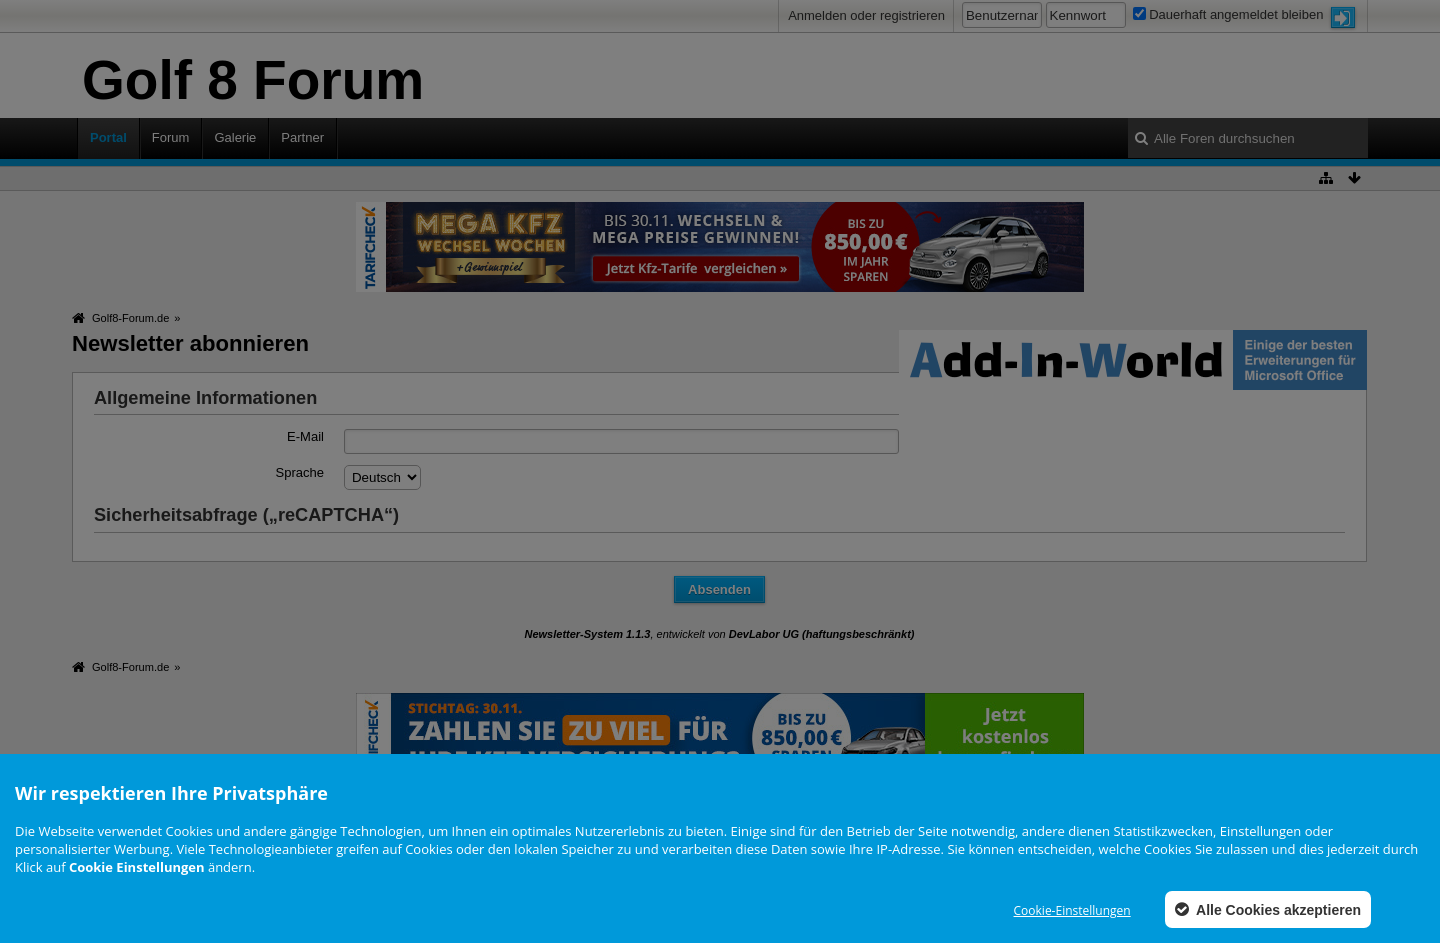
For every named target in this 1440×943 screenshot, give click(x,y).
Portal (108, 137)
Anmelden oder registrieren (866, 15)
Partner (302, 137)
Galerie (235, 137)
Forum (171, 137)
